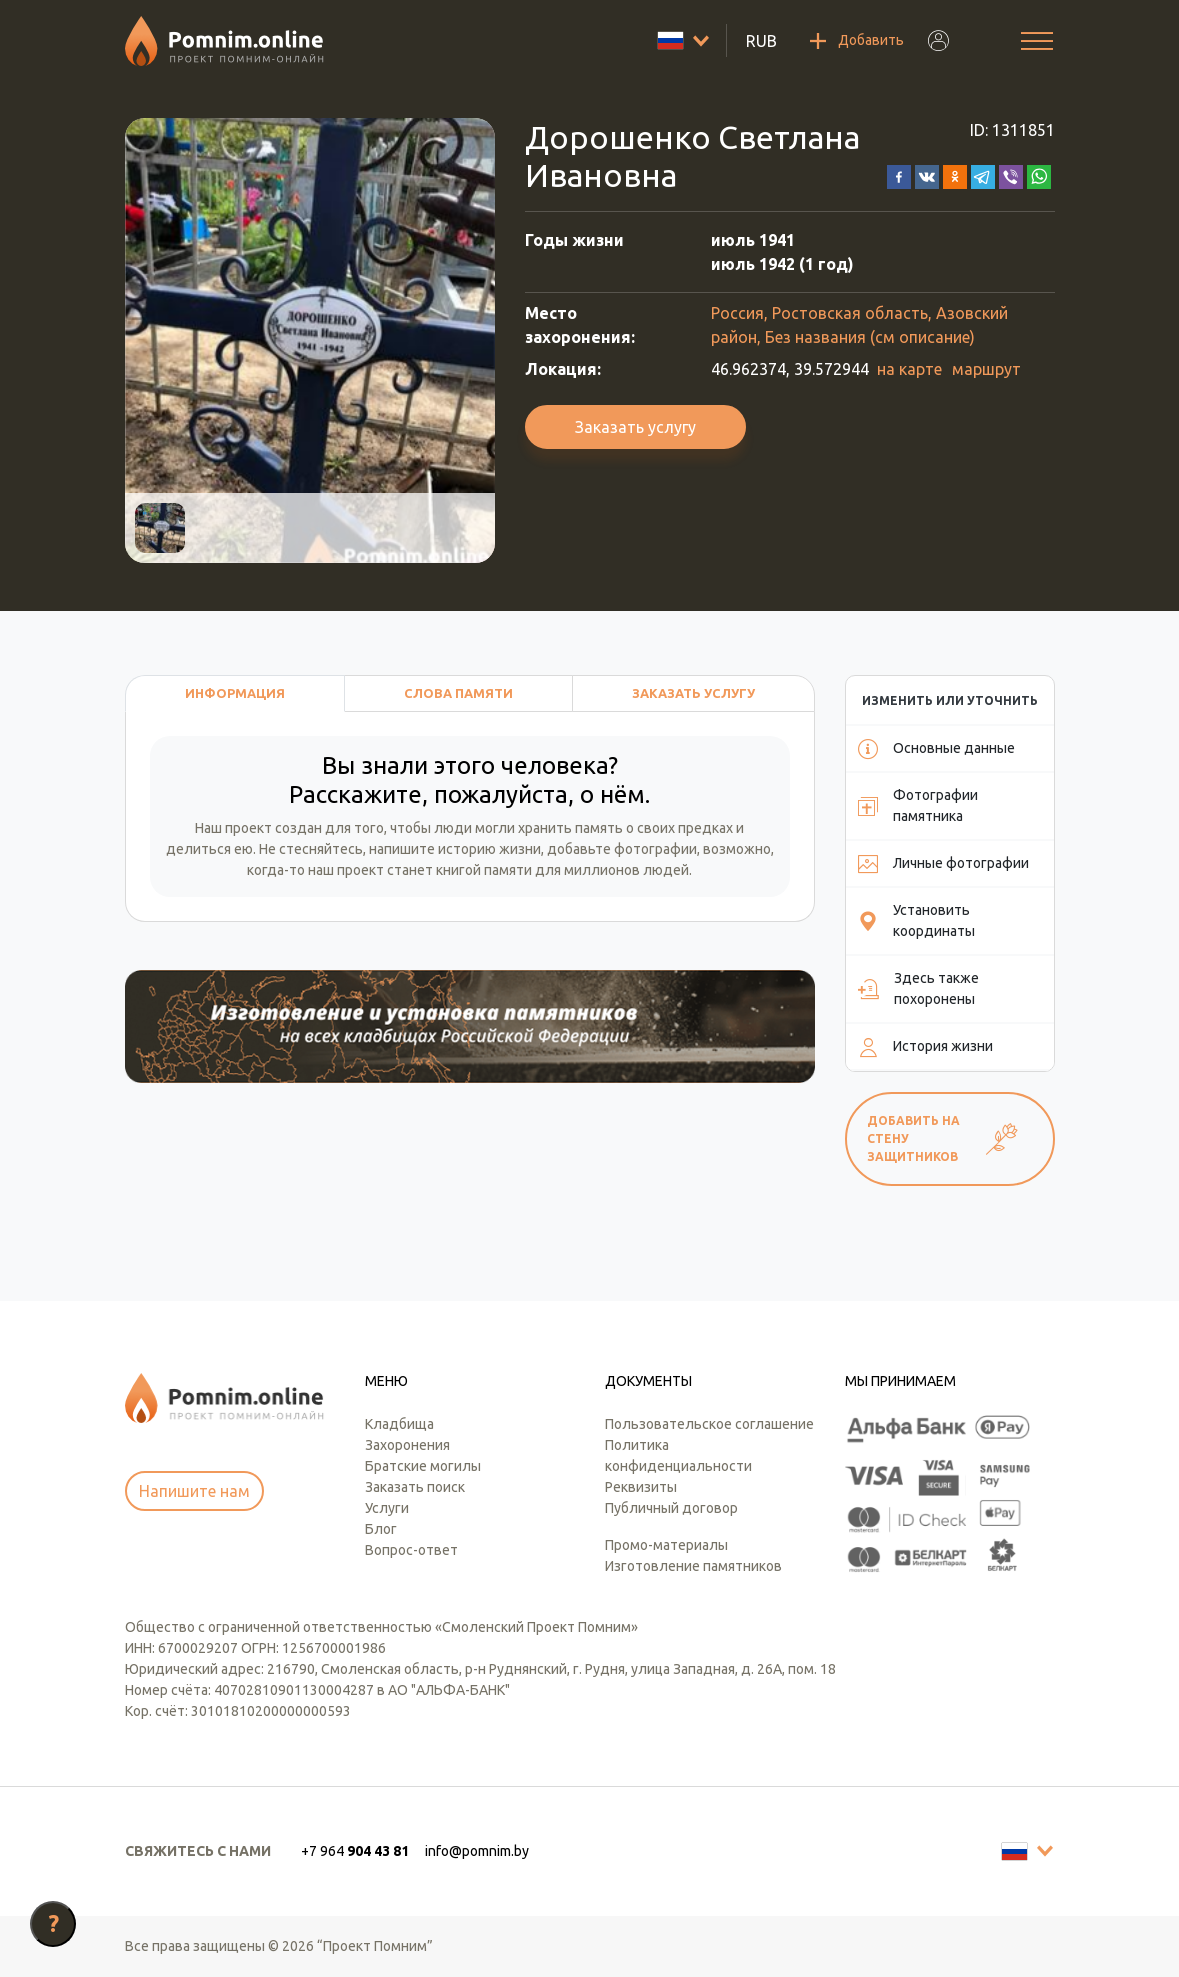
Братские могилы (423, 1466)
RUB (761, 41)
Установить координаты (916, 920)
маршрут (986, 369)
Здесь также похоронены (918, 988)
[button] (899, 175)
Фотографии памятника (918, 805)
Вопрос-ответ (411, 1550)
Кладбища (399, 1424)
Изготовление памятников (693, 1566)
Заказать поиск (415, 1487)
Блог (381, 1529)
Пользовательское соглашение (709, 1424)
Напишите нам (194, 1491)
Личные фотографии (943, 864)
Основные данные (936, 749)
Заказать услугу (635, 427)
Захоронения (407, 1445)
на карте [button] (909, 369)
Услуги (387, 1508)
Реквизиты (641, 1487)
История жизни (925, 1047)
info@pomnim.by (477, 1851)
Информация (235, 693)
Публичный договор (671, 1508)
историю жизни (489, 849)
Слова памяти (458, 693)
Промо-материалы (666, 1545)
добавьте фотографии (622, 849)
